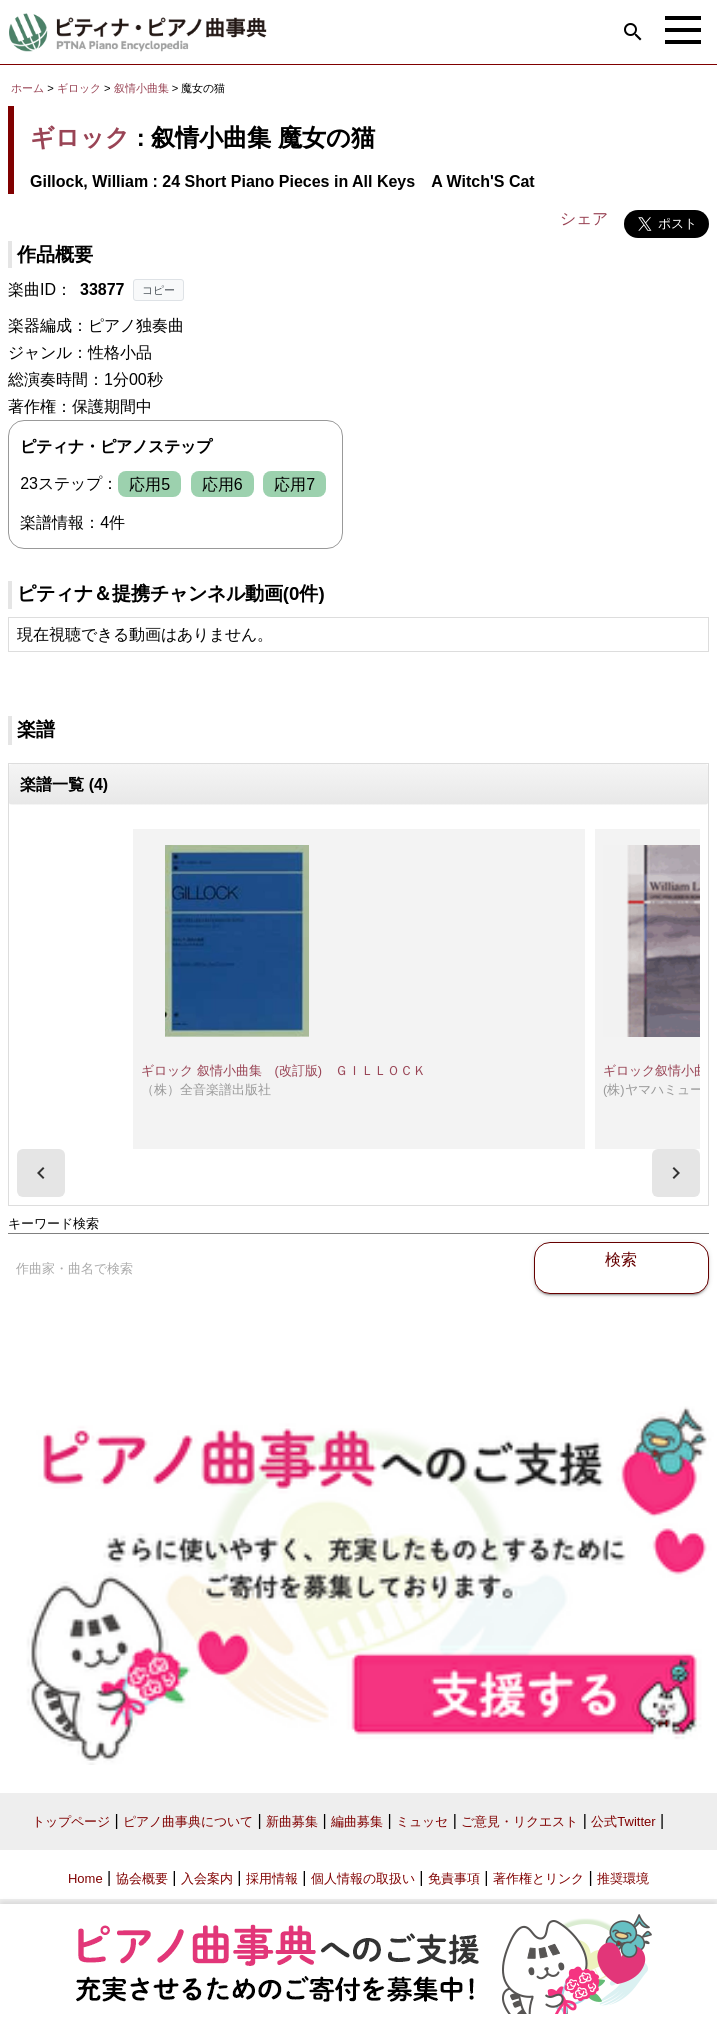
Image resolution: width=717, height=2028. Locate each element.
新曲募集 (292, 1821)
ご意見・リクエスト (519, 1821)
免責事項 (454, 1878)
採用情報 (272, 1878)
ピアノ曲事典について (188, 1821)
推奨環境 (623, 1878)
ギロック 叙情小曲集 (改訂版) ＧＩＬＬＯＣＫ (283, 1070)
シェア (584, 218)
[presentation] (41, 1173)
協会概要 (142, 1878)
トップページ (71, 1821)
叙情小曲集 (143, 88)
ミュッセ (422, 1821)
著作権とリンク (538, 1878)
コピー (158, 290)
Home (85, 1878)
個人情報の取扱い (363, 1878)
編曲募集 (357, 1821)
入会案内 (207, 1878)
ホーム (27, 88)
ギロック (79, 88)
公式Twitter (623, 1821)
